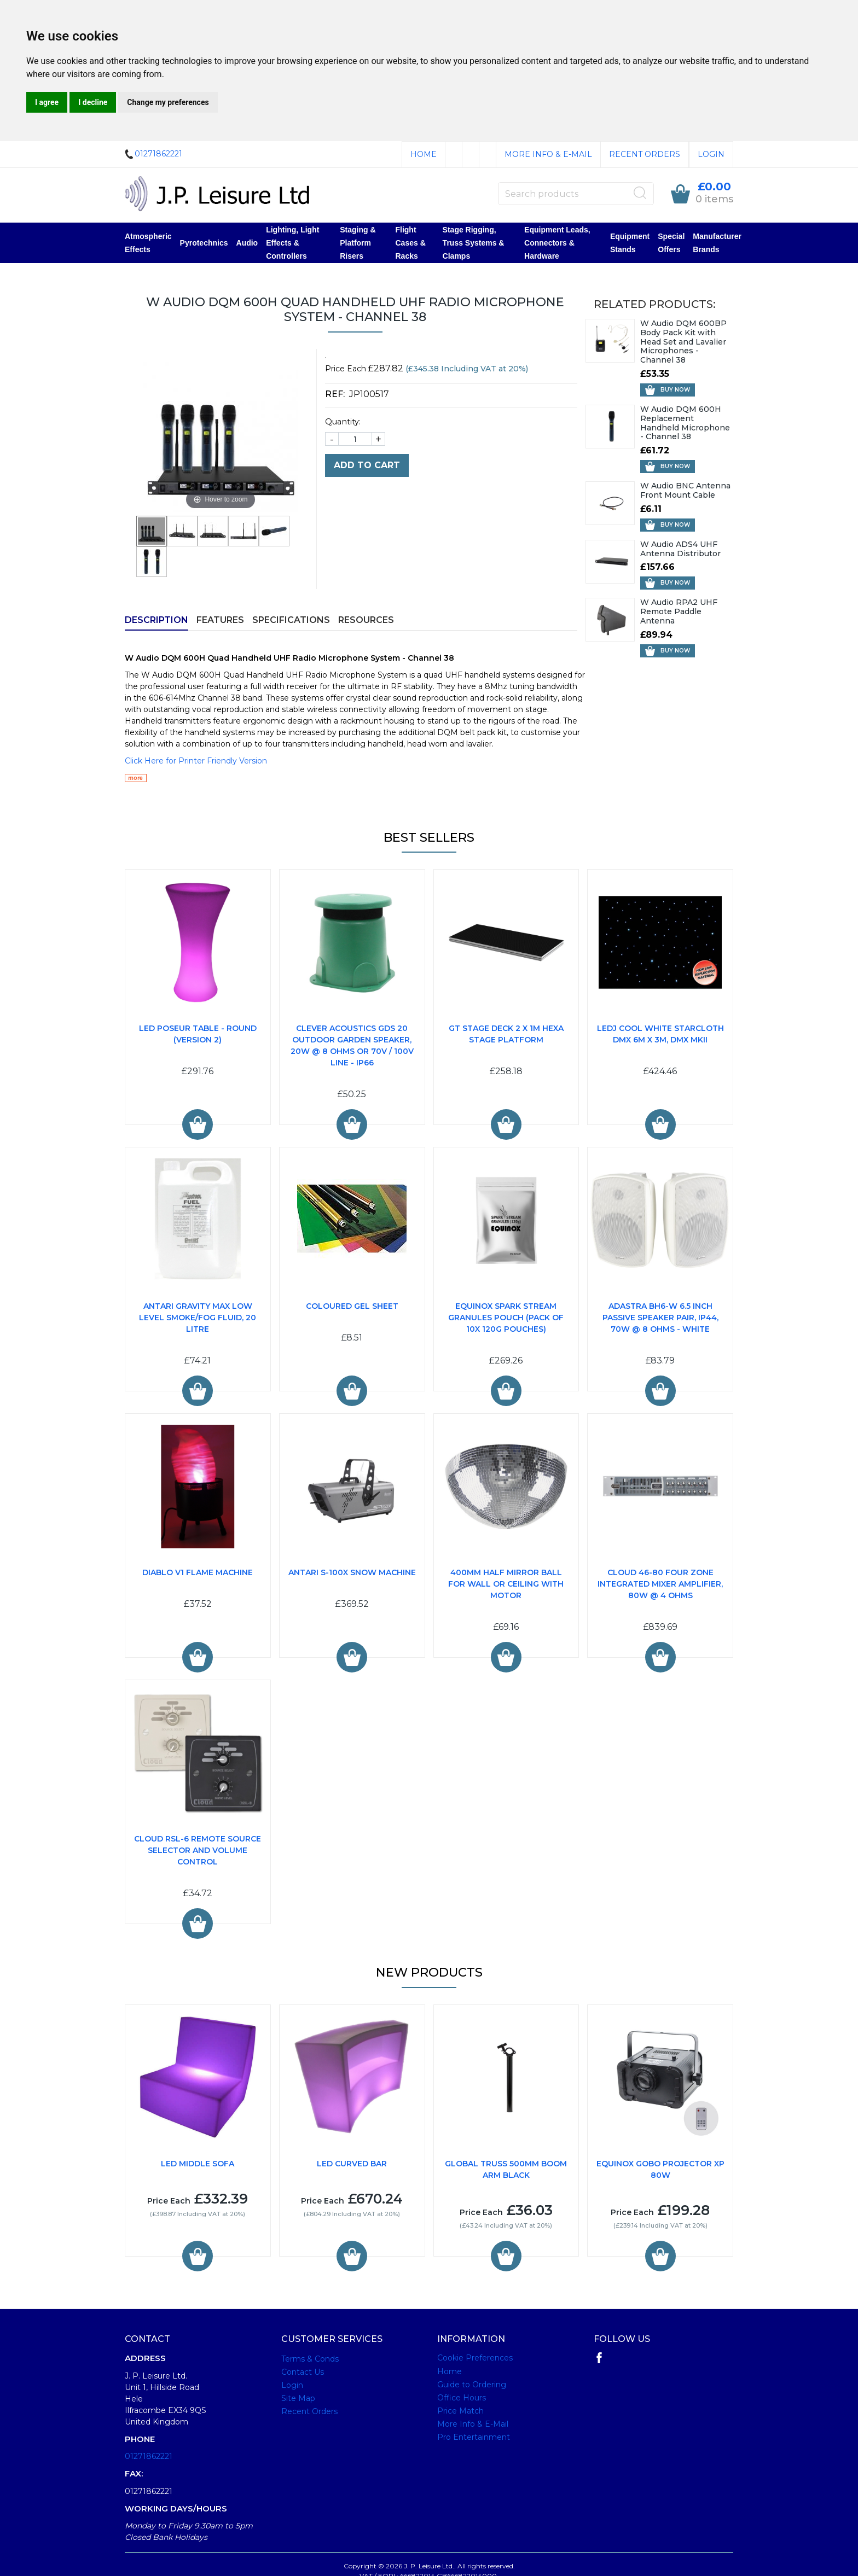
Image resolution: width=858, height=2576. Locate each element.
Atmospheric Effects (148, 243)
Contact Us (302, 2372)
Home (423, 154)
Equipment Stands (630, 243)
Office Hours (461, 2398)
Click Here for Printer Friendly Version (196, 761)
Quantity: (343, 422)
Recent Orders (644, 154)
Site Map (298, 2398)
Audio (247, 242)
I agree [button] (47, 102)
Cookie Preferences (475, 2358)
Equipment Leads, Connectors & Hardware (557, 242)
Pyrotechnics (204, 242)
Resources (366, 620)
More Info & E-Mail (548, 154)
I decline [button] (92, 102)
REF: (337, 394)
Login (711, 154)
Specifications (291, 620)
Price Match (460, 2411)
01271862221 (148, 2456)
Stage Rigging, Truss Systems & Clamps (474, 242)
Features (220, 620)
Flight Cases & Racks (410, 242)
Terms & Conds (310, 2359)
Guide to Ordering (471, 2384)
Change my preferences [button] (167, 102)
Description (156, 620)
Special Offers (671, 243)
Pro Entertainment (473, 2437)
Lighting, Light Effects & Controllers (292, 242)
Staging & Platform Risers (357, 242)
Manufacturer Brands (717, 243)
